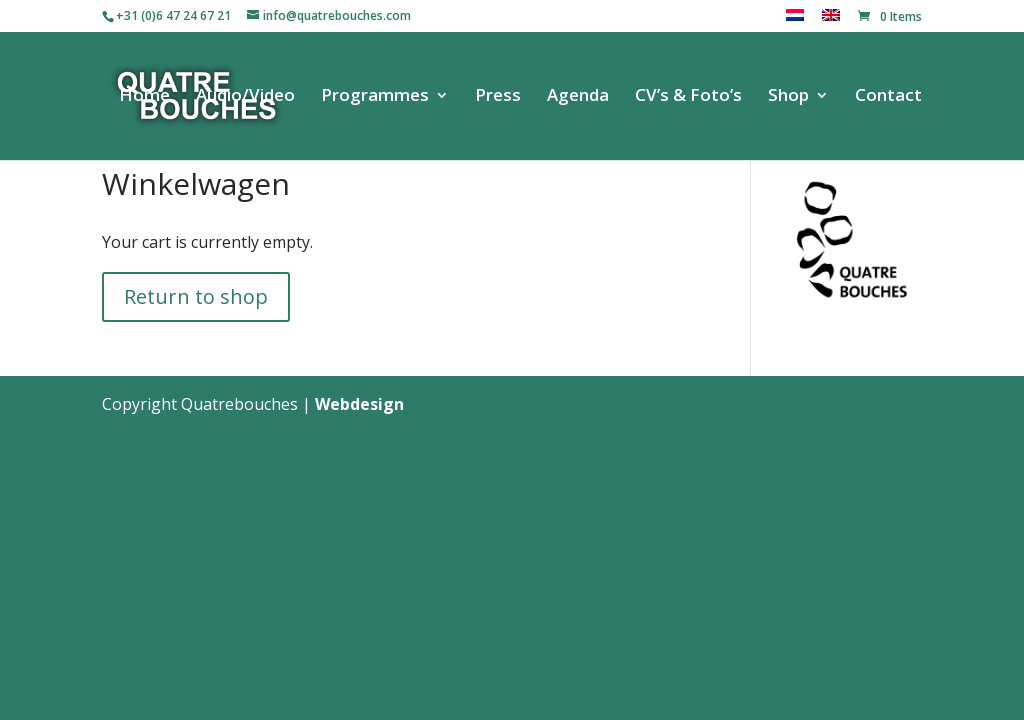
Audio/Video (245, 97)
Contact (888, 97)
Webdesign (359, 404)
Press (498, 97)
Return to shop (196, 296)
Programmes (375, 97)
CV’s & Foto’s (688, 97)
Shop (788, 97)
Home (144, 97)
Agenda (578, 97)
